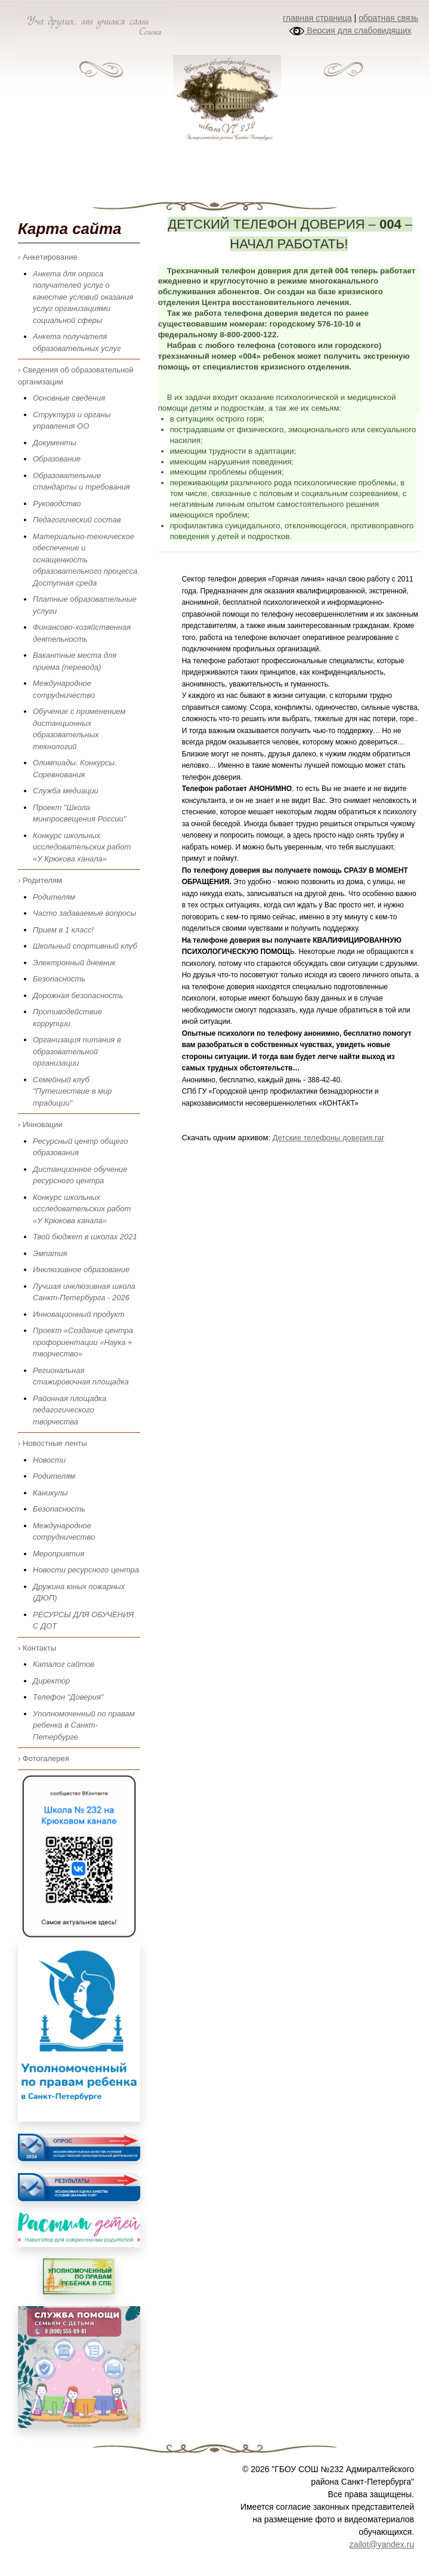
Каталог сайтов (63, 1664)
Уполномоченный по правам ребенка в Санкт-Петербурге (84, 1725)
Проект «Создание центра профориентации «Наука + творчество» (83, 1342)
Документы (54, 442)
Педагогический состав (77, 519)
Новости (49, 1459)
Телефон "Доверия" (68, 1696)
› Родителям (40, 880)
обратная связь (388, 18)
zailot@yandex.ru (382, 2544)
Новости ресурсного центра (86, 1569)
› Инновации (40, 1124)
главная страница (317, 18)
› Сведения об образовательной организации (76, 375)
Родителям (54, 896)
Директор (51, 1680)
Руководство (57, 503)
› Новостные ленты (52, 1443)
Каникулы (50, 1492)
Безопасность (59, 978)
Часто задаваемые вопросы (84, 913)
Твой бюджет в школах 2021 (85, 1236)
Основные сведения (69, 397)
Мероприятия (58, 1553)
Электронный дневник (74, 962)
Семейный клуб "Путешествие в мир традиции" (72, 1091)
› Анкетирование (48, 257)
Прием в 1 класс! (63, 929)
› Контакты (37, 1648)
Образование (57, 458)
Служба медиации (65, 790)
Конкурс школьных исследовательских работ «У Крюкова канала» (82, 847)
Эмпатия (50, 1253)
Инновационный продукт (79, 1314)
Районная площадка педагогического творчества (69, 1410)
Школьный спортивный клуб (85, 945)
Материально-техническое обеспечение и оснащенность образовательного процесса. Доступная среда (86, 559)
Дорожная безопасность (78, 995)
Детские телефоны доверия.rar (328, 1137)
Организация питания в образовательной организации (77, 1051)
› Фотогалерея (43, 1758)
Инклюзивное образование (81, 1269)
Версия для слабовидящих (350, 30)
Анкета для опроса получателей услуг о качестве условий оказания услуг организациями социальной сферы (83, 297)
